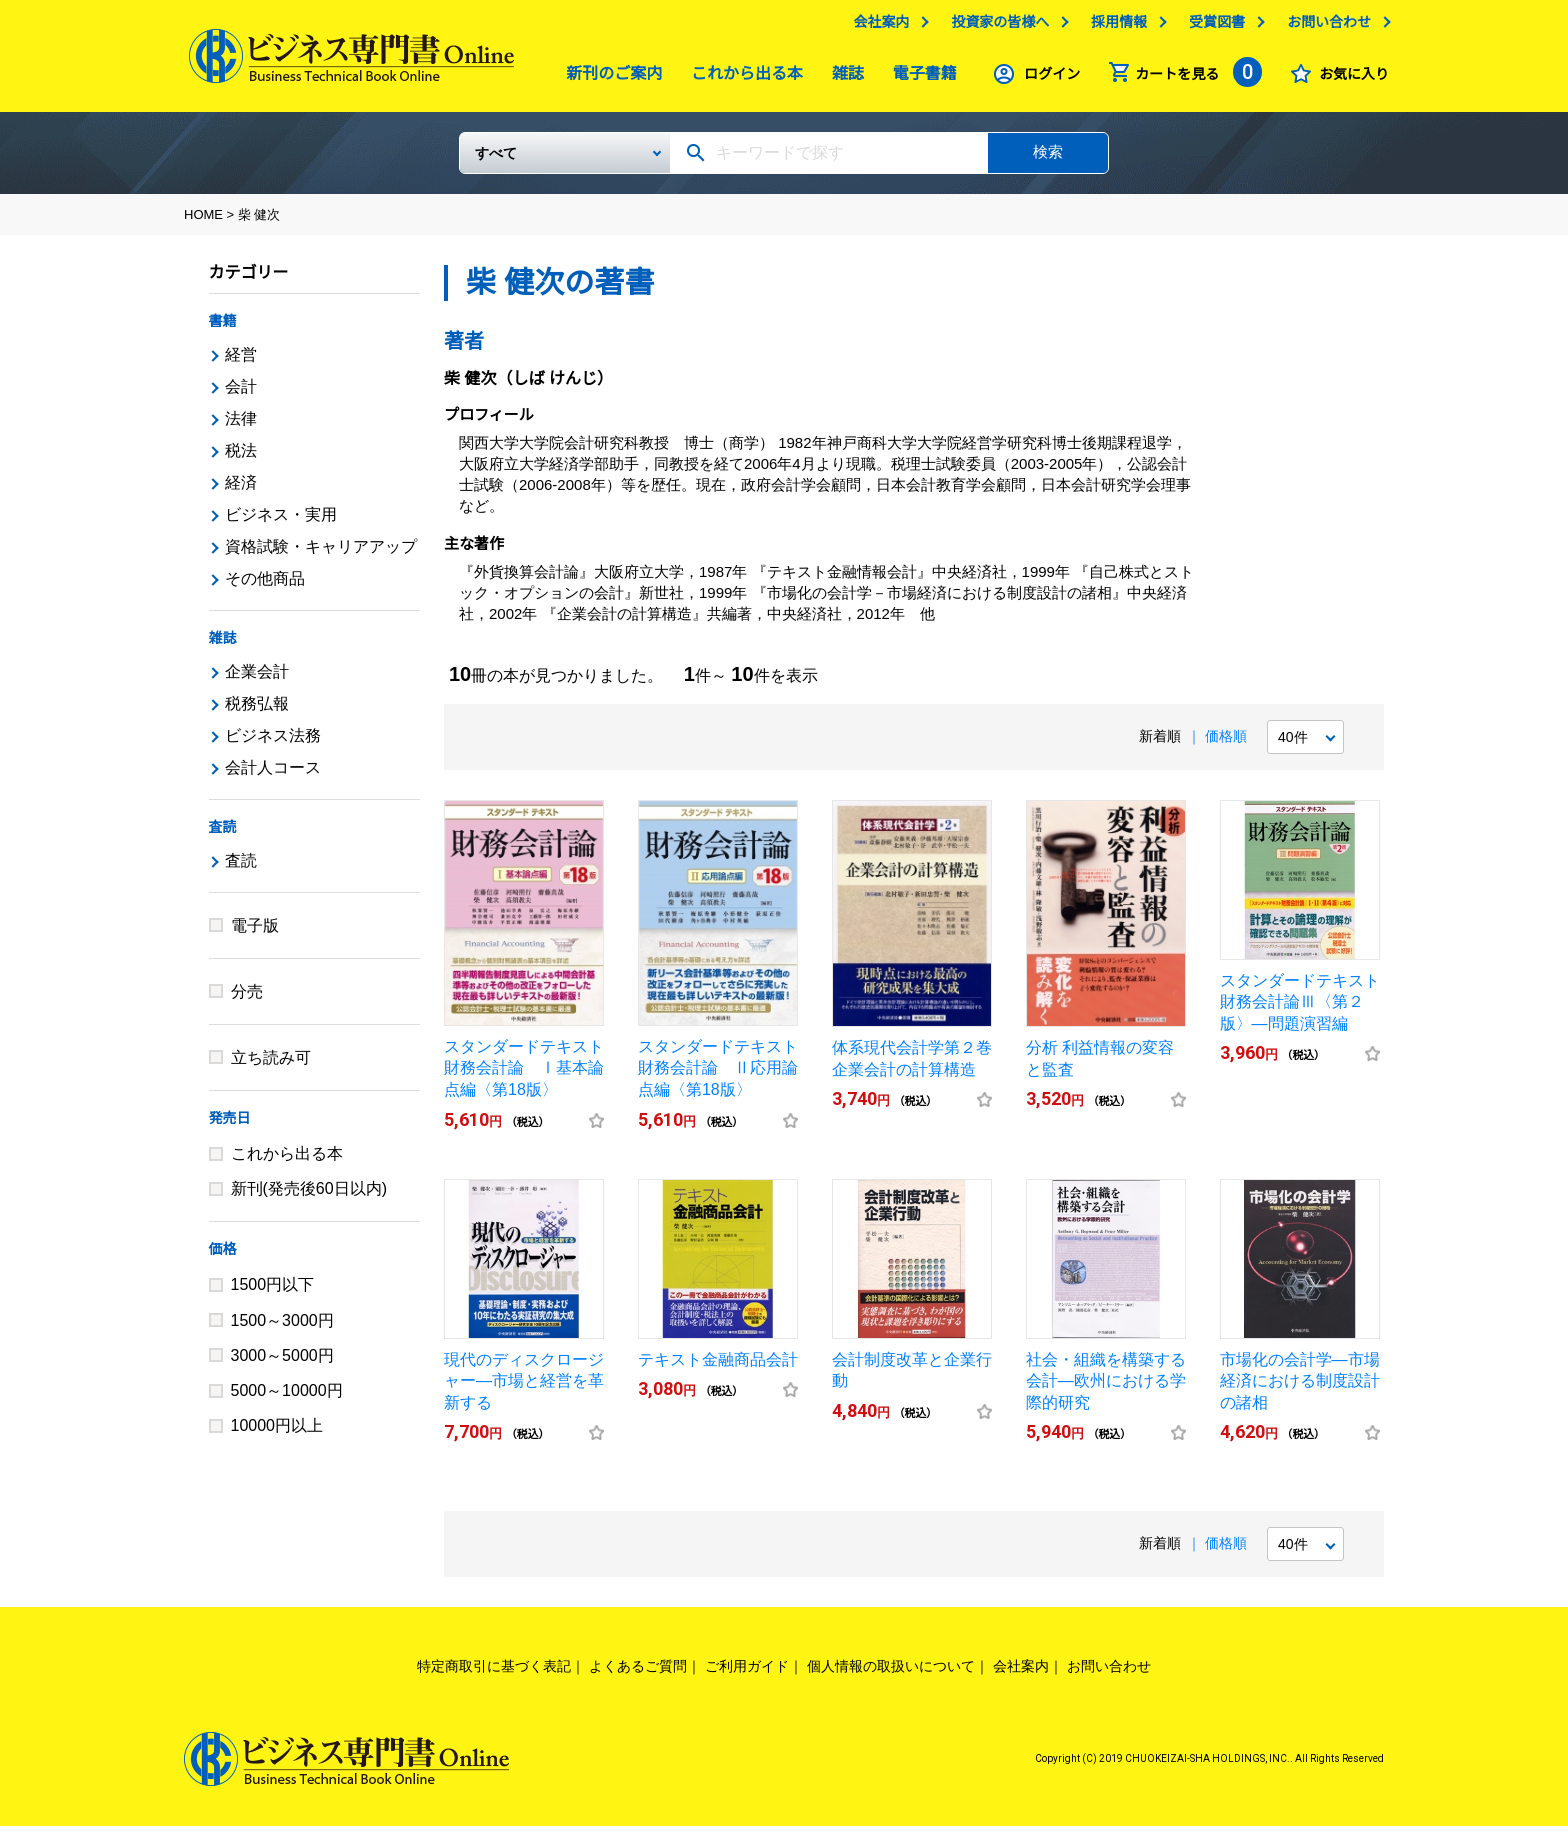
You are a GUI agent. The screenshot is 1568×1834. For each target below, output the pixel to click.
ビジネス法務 (273, 743)
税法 (241, 458)
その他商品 (265, 586)
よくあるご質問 (638, 1674)
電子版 (255, 933)
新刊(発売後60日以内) (309, 1196)
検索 (1048, 159)
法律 (241, 426)
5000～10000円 (287, 1398)
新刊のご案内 (609, 78)
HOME (203, 222)
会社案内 (876, 27)
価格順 (1226, 744)
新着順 (1160, 744)
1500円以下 (273, 1292)
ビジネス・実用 (281, 522)
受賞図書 (1212, 27)
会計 (241, 394)
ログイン (1047, 79)
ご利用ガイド (747, 1674)
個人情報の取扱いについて (891, 1674)
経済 (241, 490)
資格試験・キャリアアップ (321, 554)
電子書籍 (920, 78)
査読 (223, 835)
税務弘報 (257, 711)
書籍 (223, 329)
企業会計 (257, 679)
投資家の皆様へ (995, 27)
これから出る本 (742, 78)
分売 (247, 999)
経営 (241, 362)
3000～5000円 (282, 1363)
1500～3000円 (282, 1328)
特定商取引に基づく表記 (494, 1674)
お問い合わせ (1324, 27)
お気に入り (1349, 79)
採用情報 (1114, 27)
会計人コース (273, 775)
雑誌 (843, 78)
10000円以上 (277, 1433)
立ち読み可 (271, 1065)
